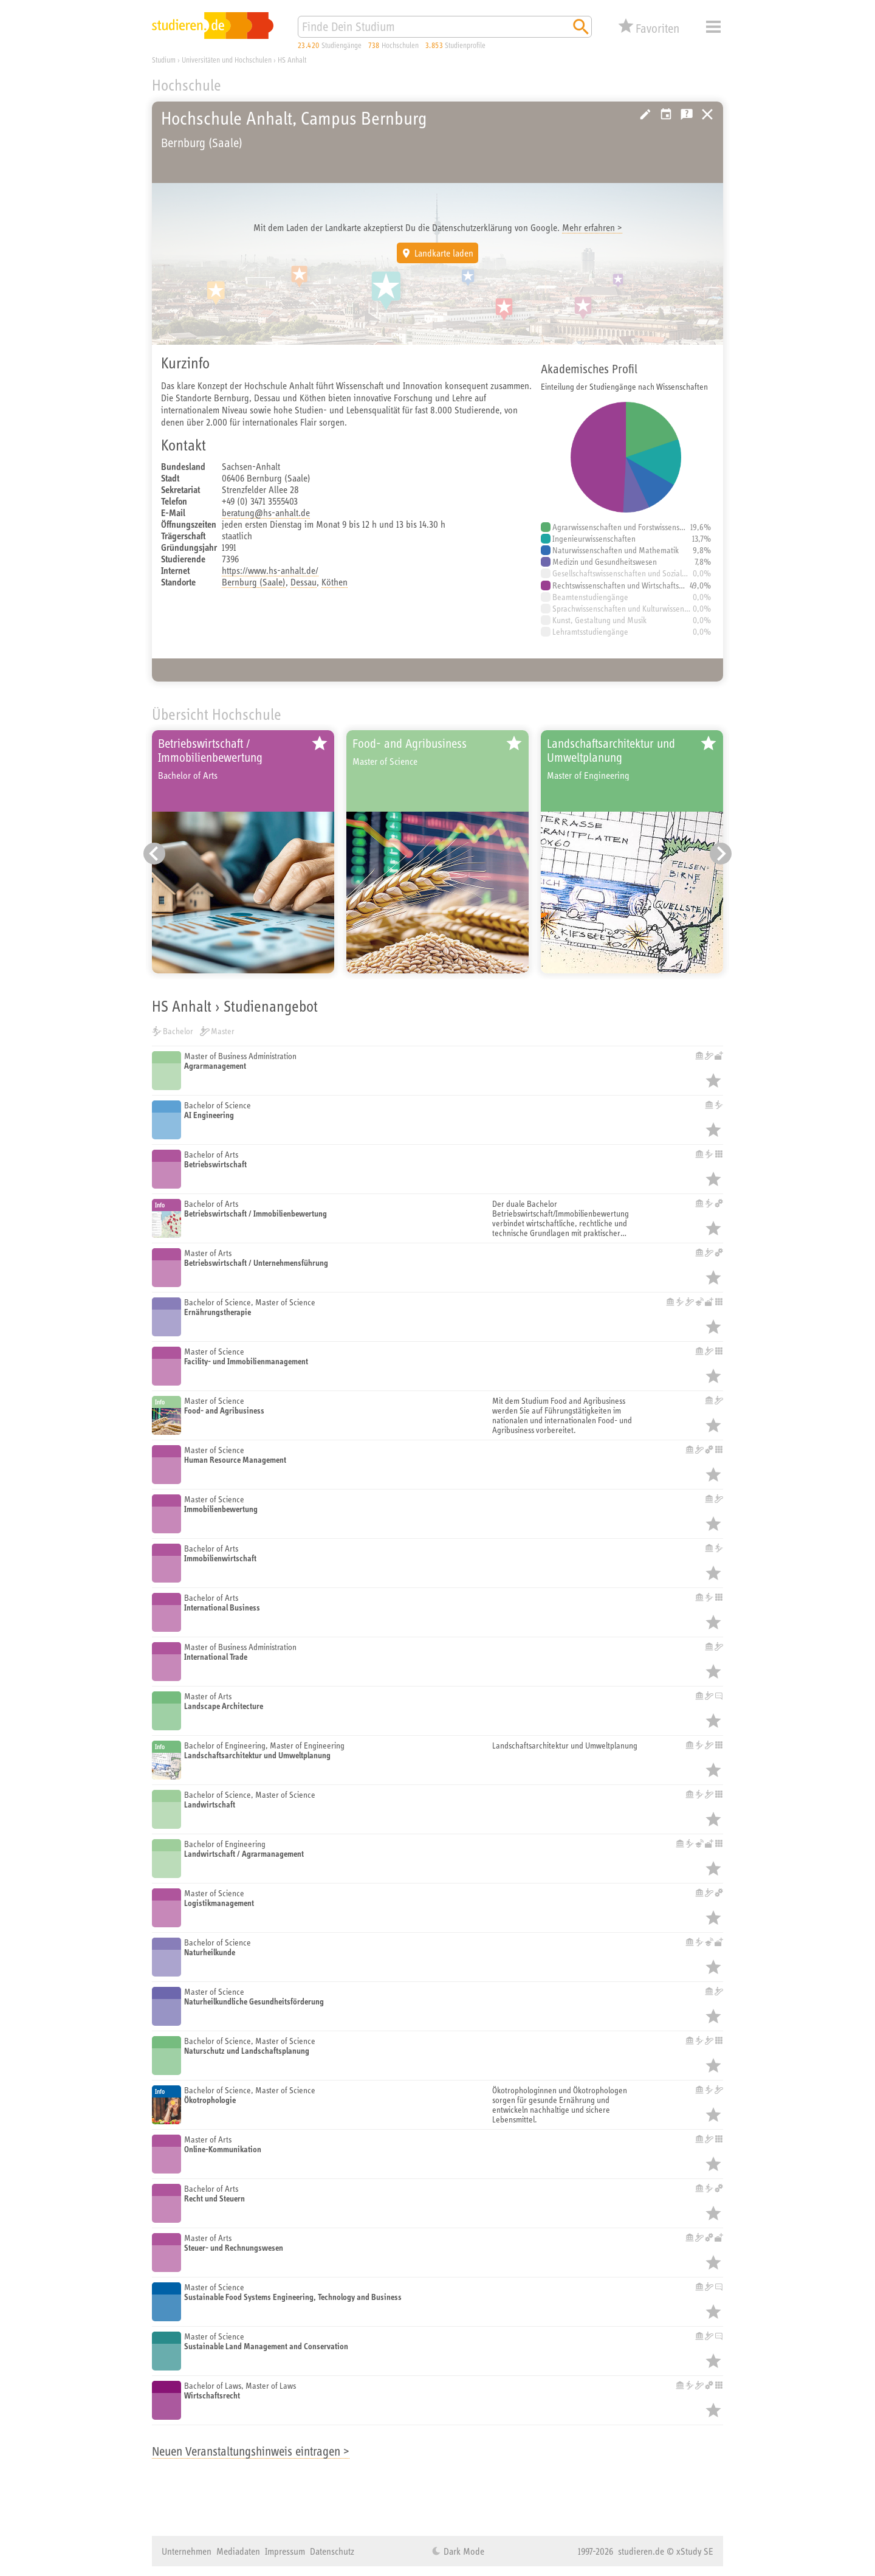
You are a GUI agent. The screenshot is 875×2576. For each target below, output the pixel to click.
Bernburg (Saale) (254, 581)
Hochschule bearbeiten (645, 114)
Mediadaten (238, 2551)
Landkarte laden (443, 252)
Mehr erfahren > (592, 227)
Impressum (285, 2551)
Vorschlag (666, 114)
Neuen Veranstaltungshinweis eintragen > (250, 2451)
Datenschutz (332, 2551)
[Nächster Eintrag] (720, 853)
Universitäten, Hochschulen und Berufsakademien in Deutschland (707, 114)
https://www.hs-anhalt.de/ (270, 570)
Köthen (334, 581)
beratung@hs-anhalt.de (266, 512)
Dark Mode (462, 2551)
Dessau (303, 581)
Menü (713, 26)
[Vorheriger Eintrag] (154, 853)
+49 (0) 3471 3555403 (260, 501)
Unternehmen (186, 2551)
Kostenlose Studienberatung (686, 114)
